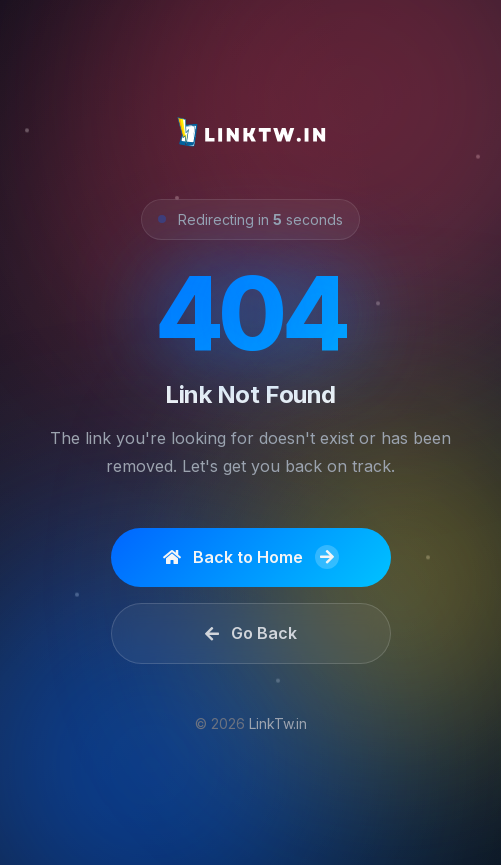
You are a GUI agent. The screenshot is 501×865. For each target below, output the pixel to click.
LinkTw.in (278, 723)
